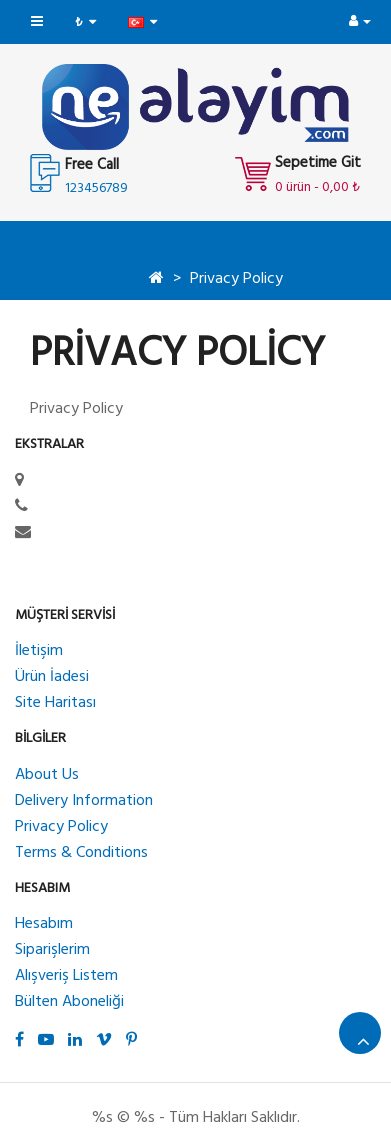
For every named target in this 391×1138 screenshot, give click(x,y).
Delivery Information (84, 801)
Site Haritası (55, 703)
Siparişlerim (52, 950)
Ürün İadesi (52, 677)
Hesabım (44, 924)
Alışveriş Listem (66, 976)
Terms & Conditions (81, 853)
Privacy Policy (236, 279)
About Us (47, 775)
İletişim (39, 651)
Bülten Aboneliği (69, 1002)
